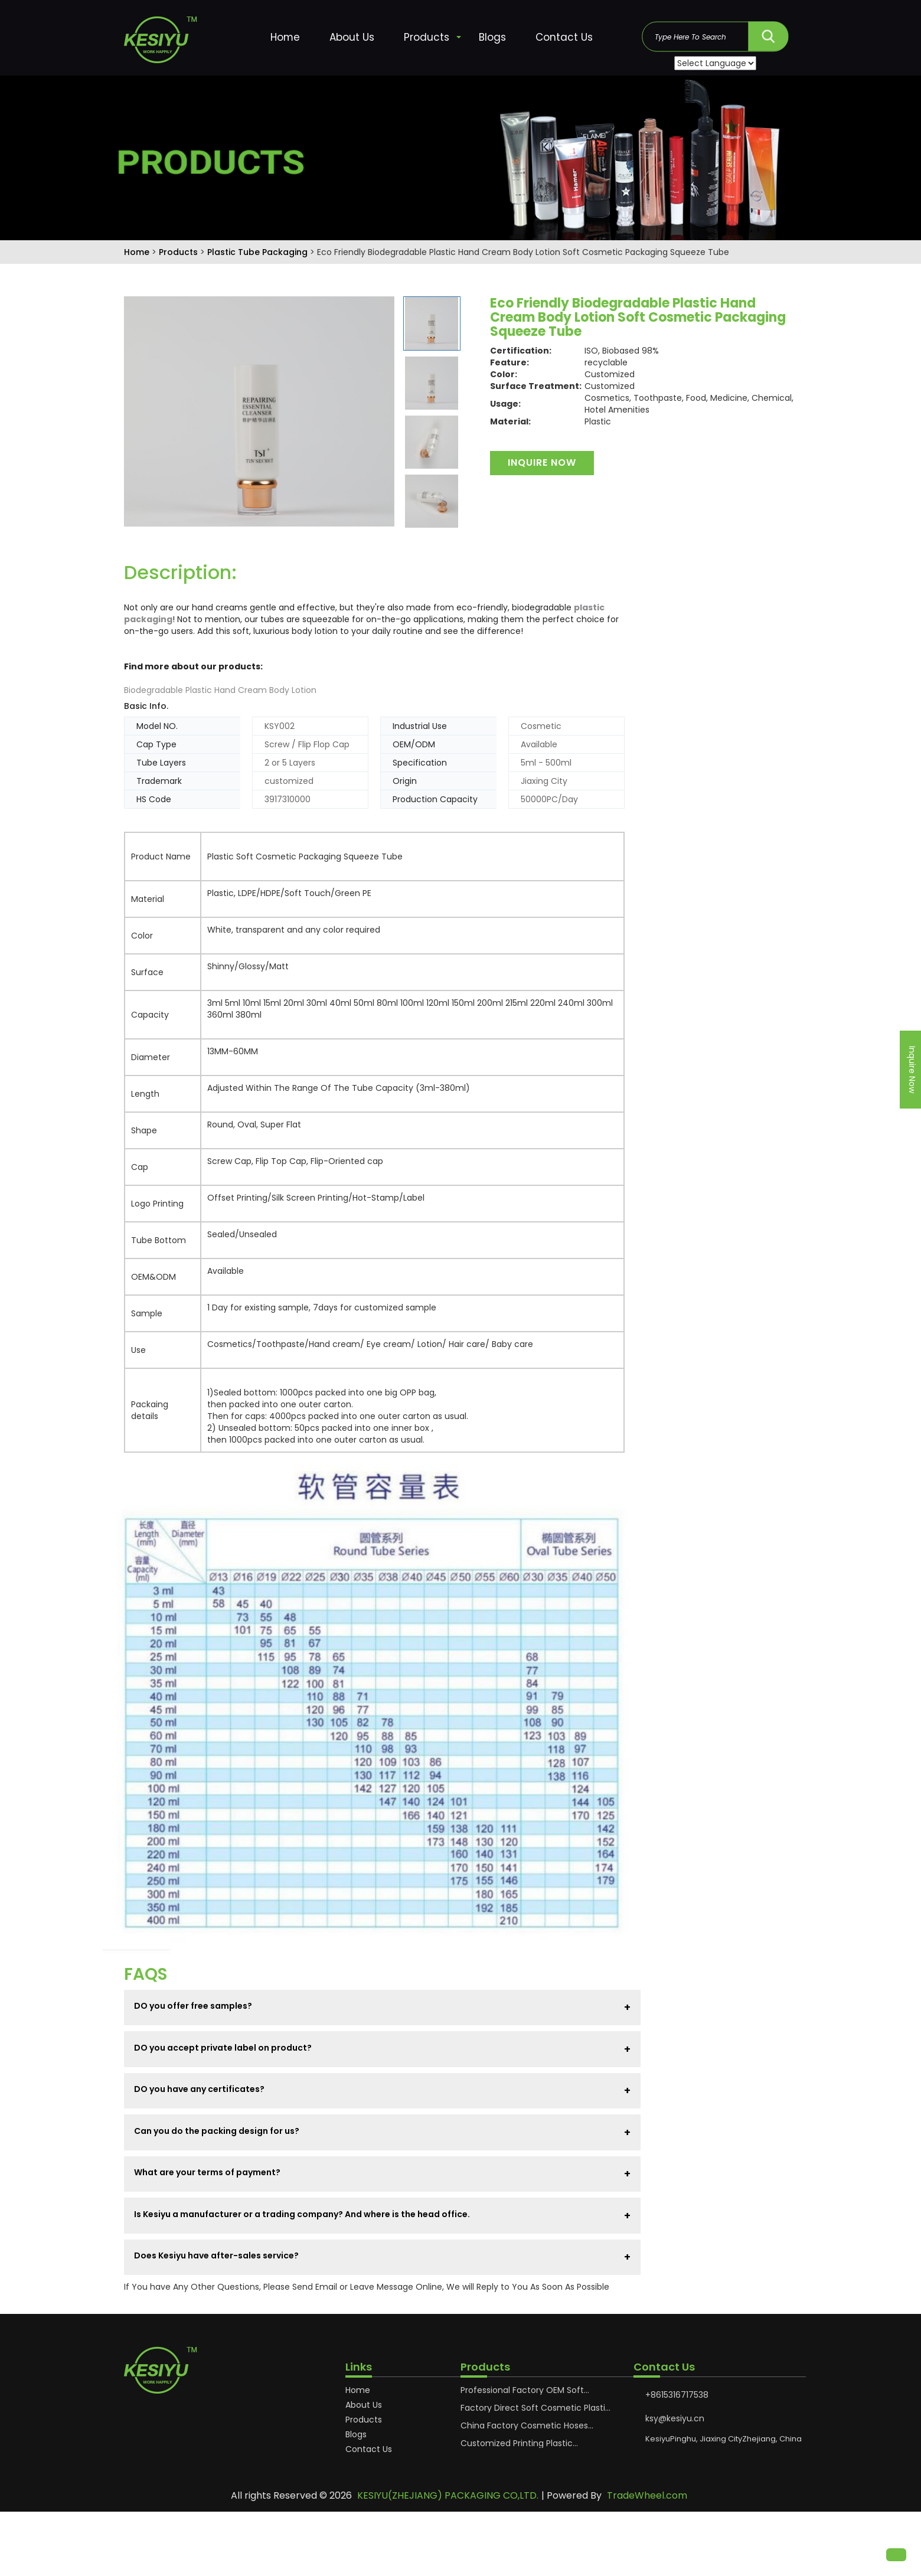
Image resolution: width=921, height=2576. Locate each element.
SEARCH (768, 33)
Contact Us (564, 37)
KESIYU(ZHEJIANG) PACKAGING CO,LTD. (447, 2500)
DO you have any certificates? (200, 2091)
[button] (896, 2554)
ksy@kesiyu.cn (674, 2423)
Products (427, 37)
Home (285, 37)
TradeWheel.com (647, 2500)
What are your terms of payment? (208, 2175)
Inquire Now (542, 462)
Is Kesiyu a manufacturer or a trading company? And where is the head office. (303, 2218)
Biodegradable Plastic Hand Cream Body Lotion (221, 690)
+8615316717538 (676, 2399)
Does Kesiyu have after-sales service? (217, 2260)
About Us (352, 37)
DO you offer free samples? (194, 2006)
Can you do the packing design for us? (217, 2133)
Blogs (493, 37)
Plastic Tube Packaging (258, 252)
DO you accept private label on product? (223, 2048)
